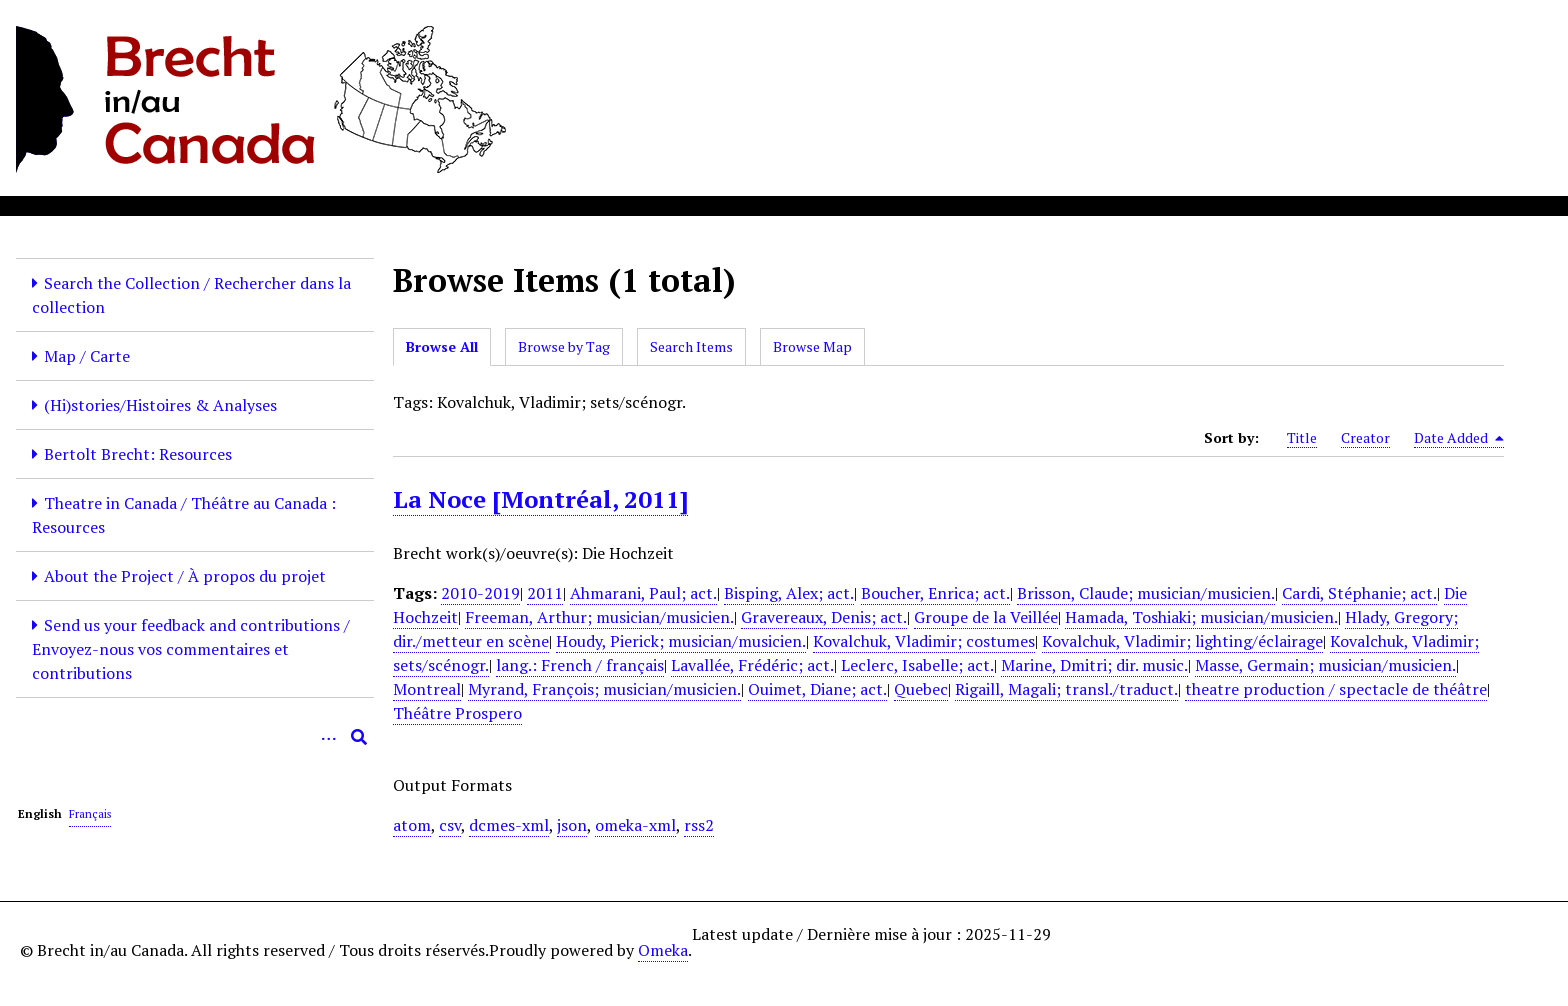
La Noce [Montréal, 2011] (540, 499)
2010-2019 (480, 593)
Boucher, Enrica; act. (935, 593)
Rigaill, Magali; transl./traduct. (1066, 689)
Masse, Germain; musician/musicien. (1325, 665)
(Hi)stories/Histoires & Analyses (160, 405)
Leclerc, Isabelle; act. (917, 665)
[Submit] (359, 737)
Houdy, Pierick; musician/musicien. (681, 641)
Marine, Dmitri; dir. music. (1094, 665)
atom (412, 825)
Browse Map (812, 346)
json (572, 825)
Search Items (691, 346)
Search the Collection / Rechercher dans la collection (191, 295)
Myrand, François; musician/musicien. (604, 689)
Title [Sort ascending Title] (1302, 437)
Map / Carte (87, 356)
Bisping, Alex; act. (789, 593)
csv (450, 825)
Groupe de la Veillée (986, 617)
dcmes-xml (509, 825)
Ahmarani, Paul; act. (643, 593)
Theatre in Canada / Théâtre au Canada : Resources (184, 515)
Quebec (921, 689)
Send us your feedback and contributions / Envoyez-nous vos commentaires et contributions (191, 649)
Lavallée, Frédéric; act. (752, 665)
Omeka (663, 950)
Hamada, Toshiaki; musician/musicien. (1201, 617)
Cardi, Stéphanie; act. (1359, 593)
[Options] (329, 737)
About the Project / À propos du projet (185, 576)
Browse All (442, 346)
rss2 (699, 825)
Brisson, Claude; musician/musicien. (1146, 593)
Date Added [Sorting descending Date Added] (1459, 438)
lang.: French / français (580, 665)
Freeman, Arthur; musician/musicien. (599, 617)
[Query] (195, 737)
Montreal (427, 689)
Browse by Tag (564, 346)
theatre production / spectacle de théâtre (1336, 689)
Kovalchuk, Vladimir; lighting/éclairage (1182, 641)
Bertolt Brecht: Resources (138, 454)
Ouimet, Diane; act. (817, 689)
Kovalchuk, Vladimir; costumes (924, 641)
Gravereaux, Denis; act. (824, 617)
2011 (545, 593)
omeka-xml (635, 825)
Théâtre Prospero (457, 713)
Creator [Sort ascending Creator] (1365, 437)
